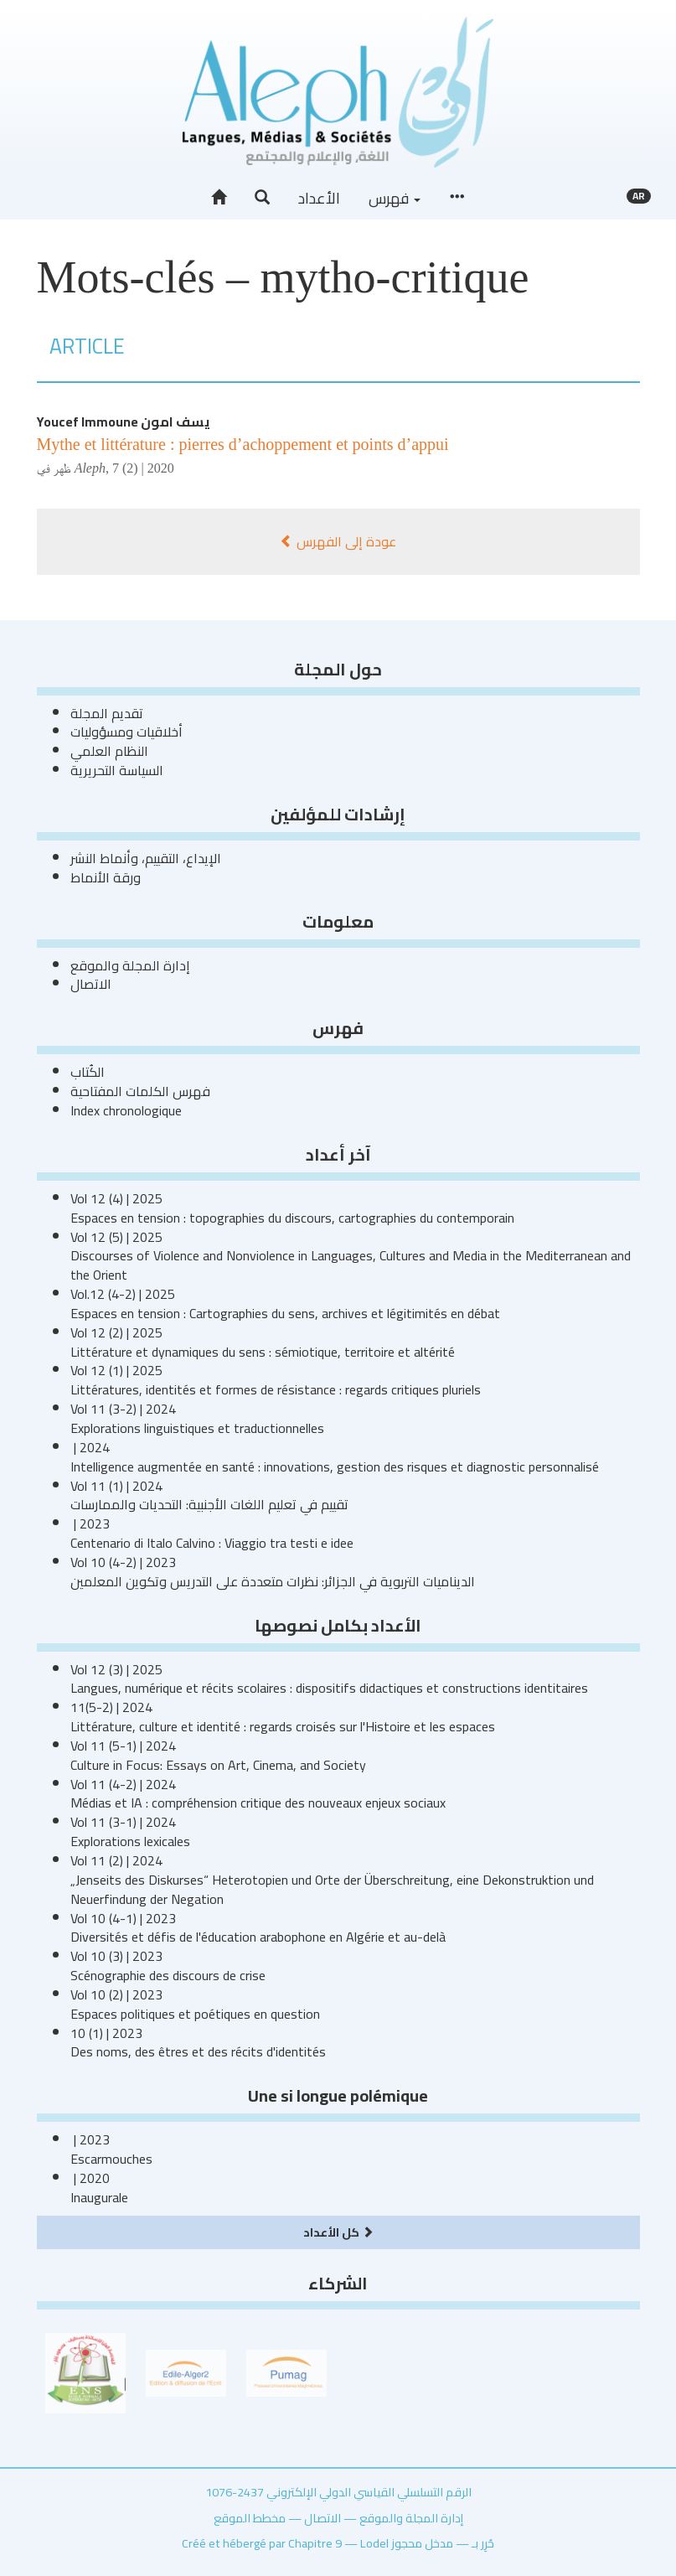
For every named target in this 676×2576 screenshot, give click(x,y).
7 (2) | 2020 (143, 468)
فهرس (395, 198)
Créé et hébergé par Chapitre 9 (262, 2543)
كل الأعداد (338, 2232)
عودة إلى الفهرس (338, 541)
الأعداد (319, 198)
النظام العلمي (109, 750)
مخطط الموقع (250, 2517)
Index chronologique (126, 1110)
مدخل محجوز (422, 2543)
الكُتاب (87, 1071)
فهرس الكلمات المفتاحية (140, 1091)
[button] (262, 198)
